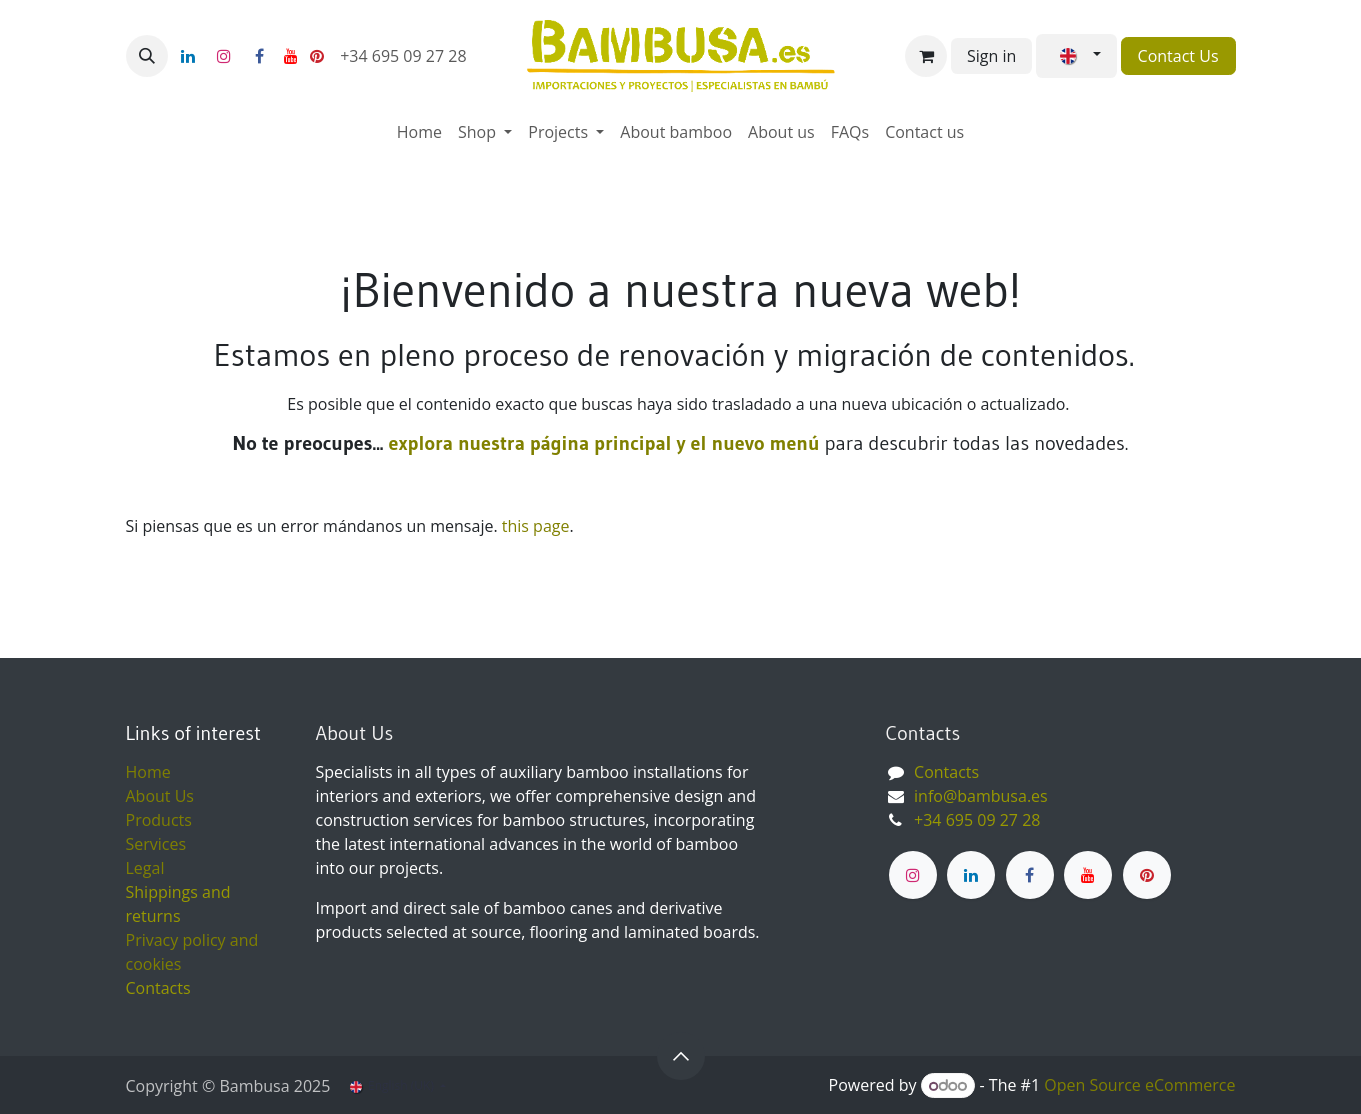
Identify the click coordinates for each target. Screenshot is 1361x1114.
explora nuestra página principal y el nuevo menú (601, 443)
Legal (145, 868)
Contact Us (1178, 56)
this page (536, 526)
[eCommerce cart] (926, 56)
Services (156, 844)
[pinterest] (317, 56)
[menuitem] (419, 132)
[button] (147, 56)
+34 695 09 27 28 (405, 56)
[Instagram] (224, 56)
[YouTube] (291, 56)
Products (159, 820)
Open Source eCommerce (1139, 1085)
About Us (160, 796)
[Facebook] (260, 56)
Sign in (991, 56)
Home (148, 772)
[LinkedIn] (188, 56)
